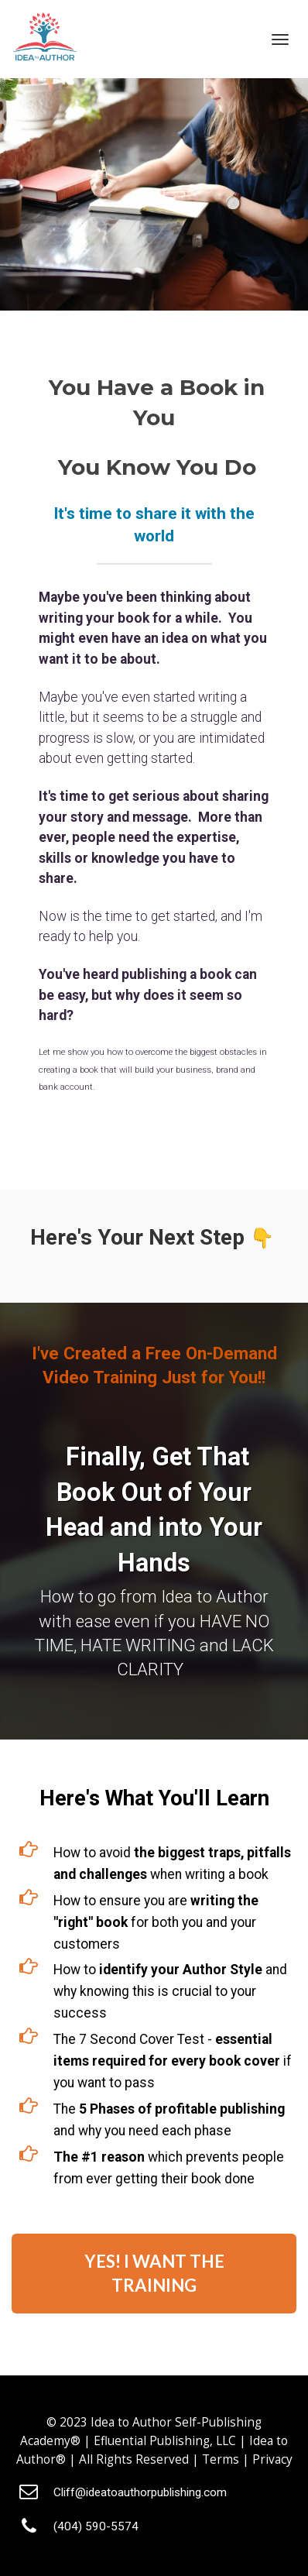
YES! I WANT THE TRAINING (154, 2273)
